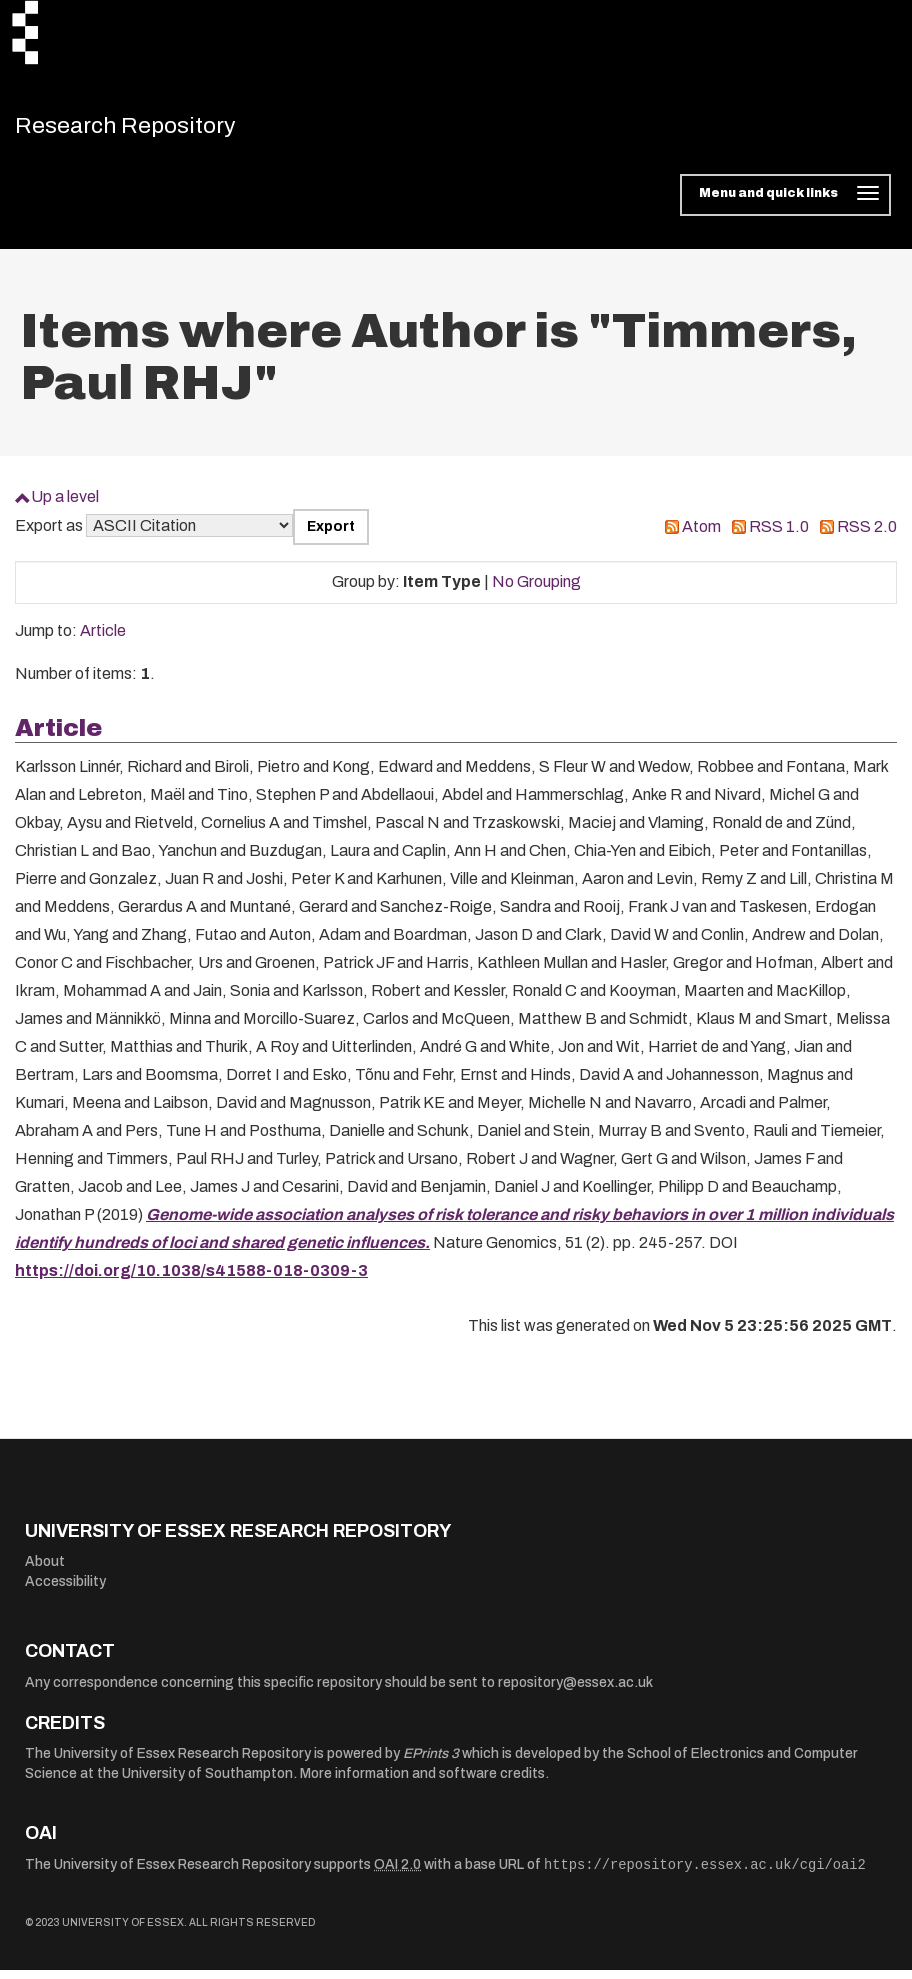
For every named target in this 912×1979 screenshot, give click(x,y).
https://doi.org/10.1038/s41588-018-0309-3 (191, 1279)
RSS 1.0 (779, 535)
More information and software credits (422, 1782)
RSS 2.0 (867, 535)
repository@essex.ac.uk (575, 1691)
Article (103, 639)
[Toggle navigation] (785, 204)
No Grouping (536, 590)
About (45, 1570)
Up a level (65, 505)
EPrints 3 (431, 1762)
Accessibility (65, 1590)
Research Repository (155, 130)
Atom (701, 535)
